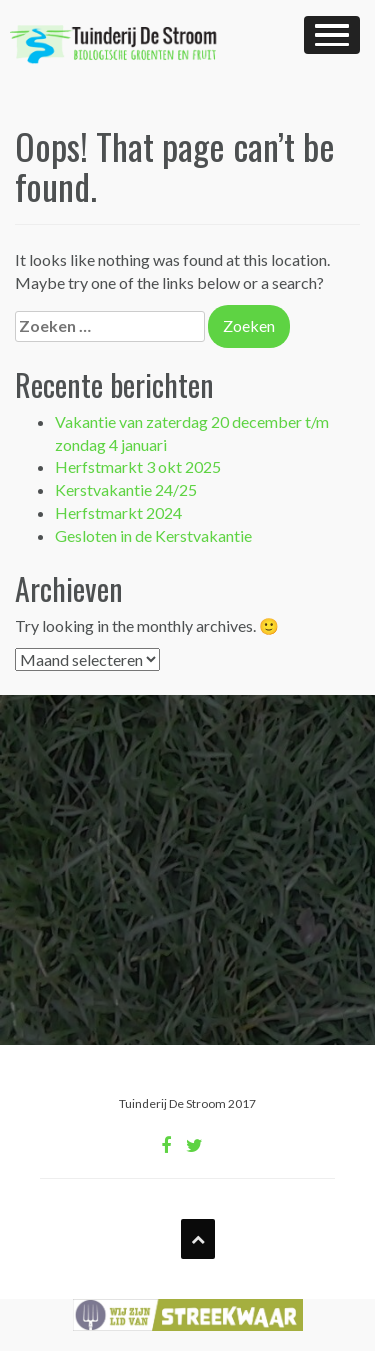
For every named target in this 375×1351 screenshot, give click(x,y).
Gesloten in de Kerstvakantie (153, 535)
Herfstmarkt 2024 (118, 512)
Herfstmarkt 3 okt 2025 (138, 466)
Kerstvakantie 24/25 (126, 489)
